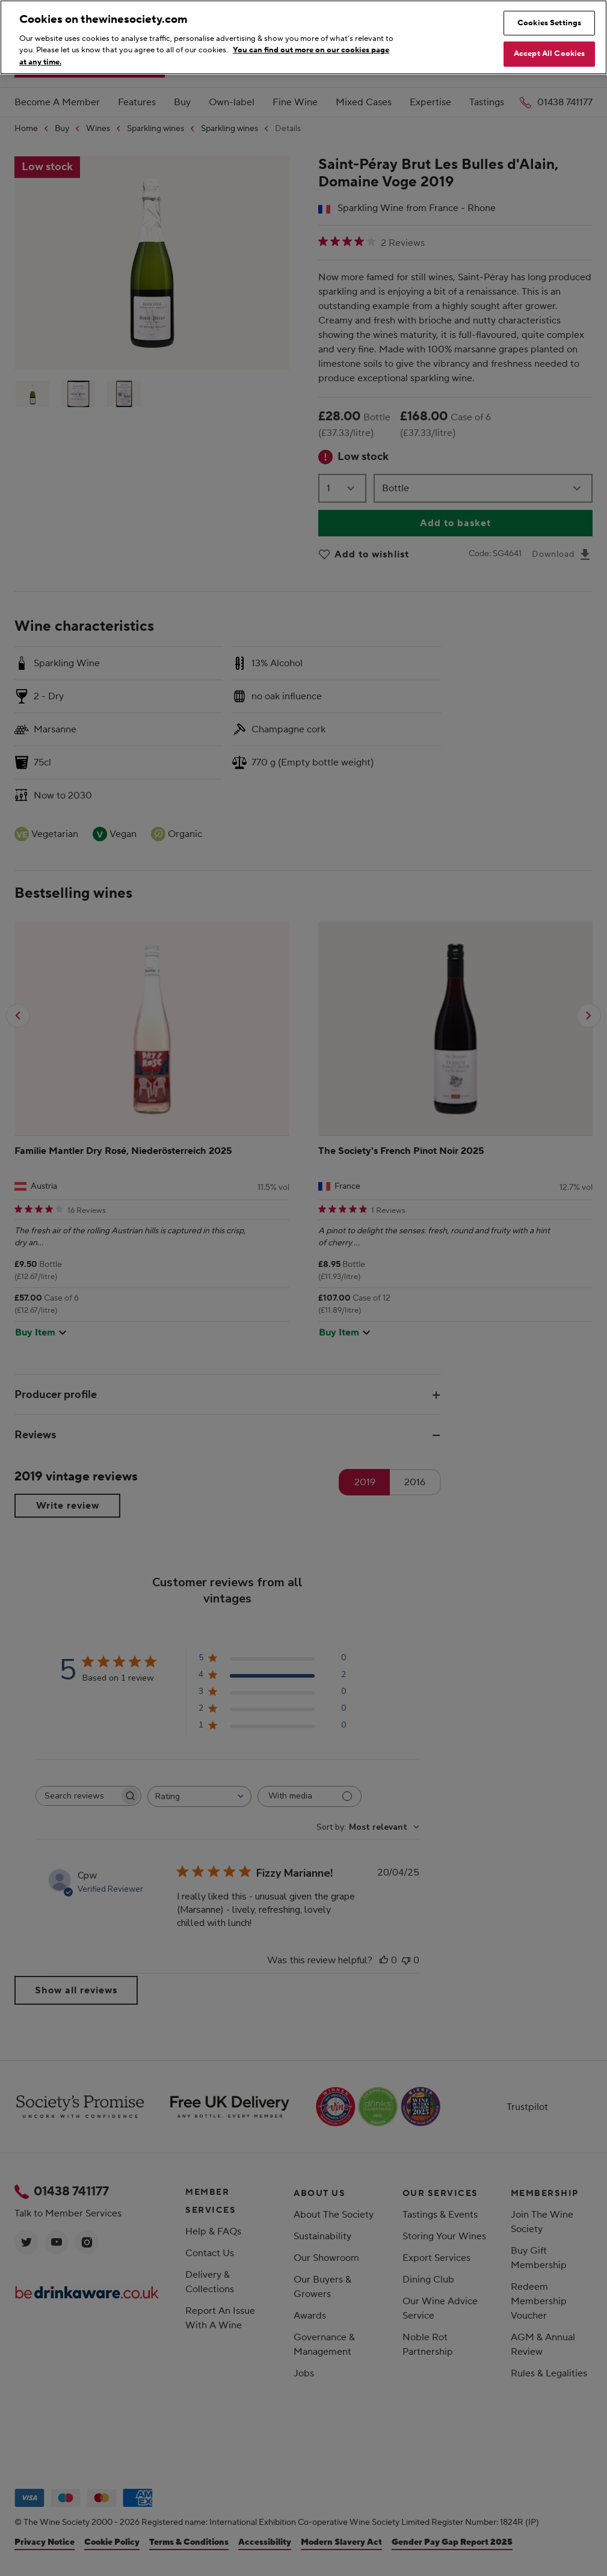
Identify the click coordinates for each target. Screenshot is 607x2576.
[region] (303, 37)
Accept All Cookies (549, 53)
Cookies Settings (549, 23)
